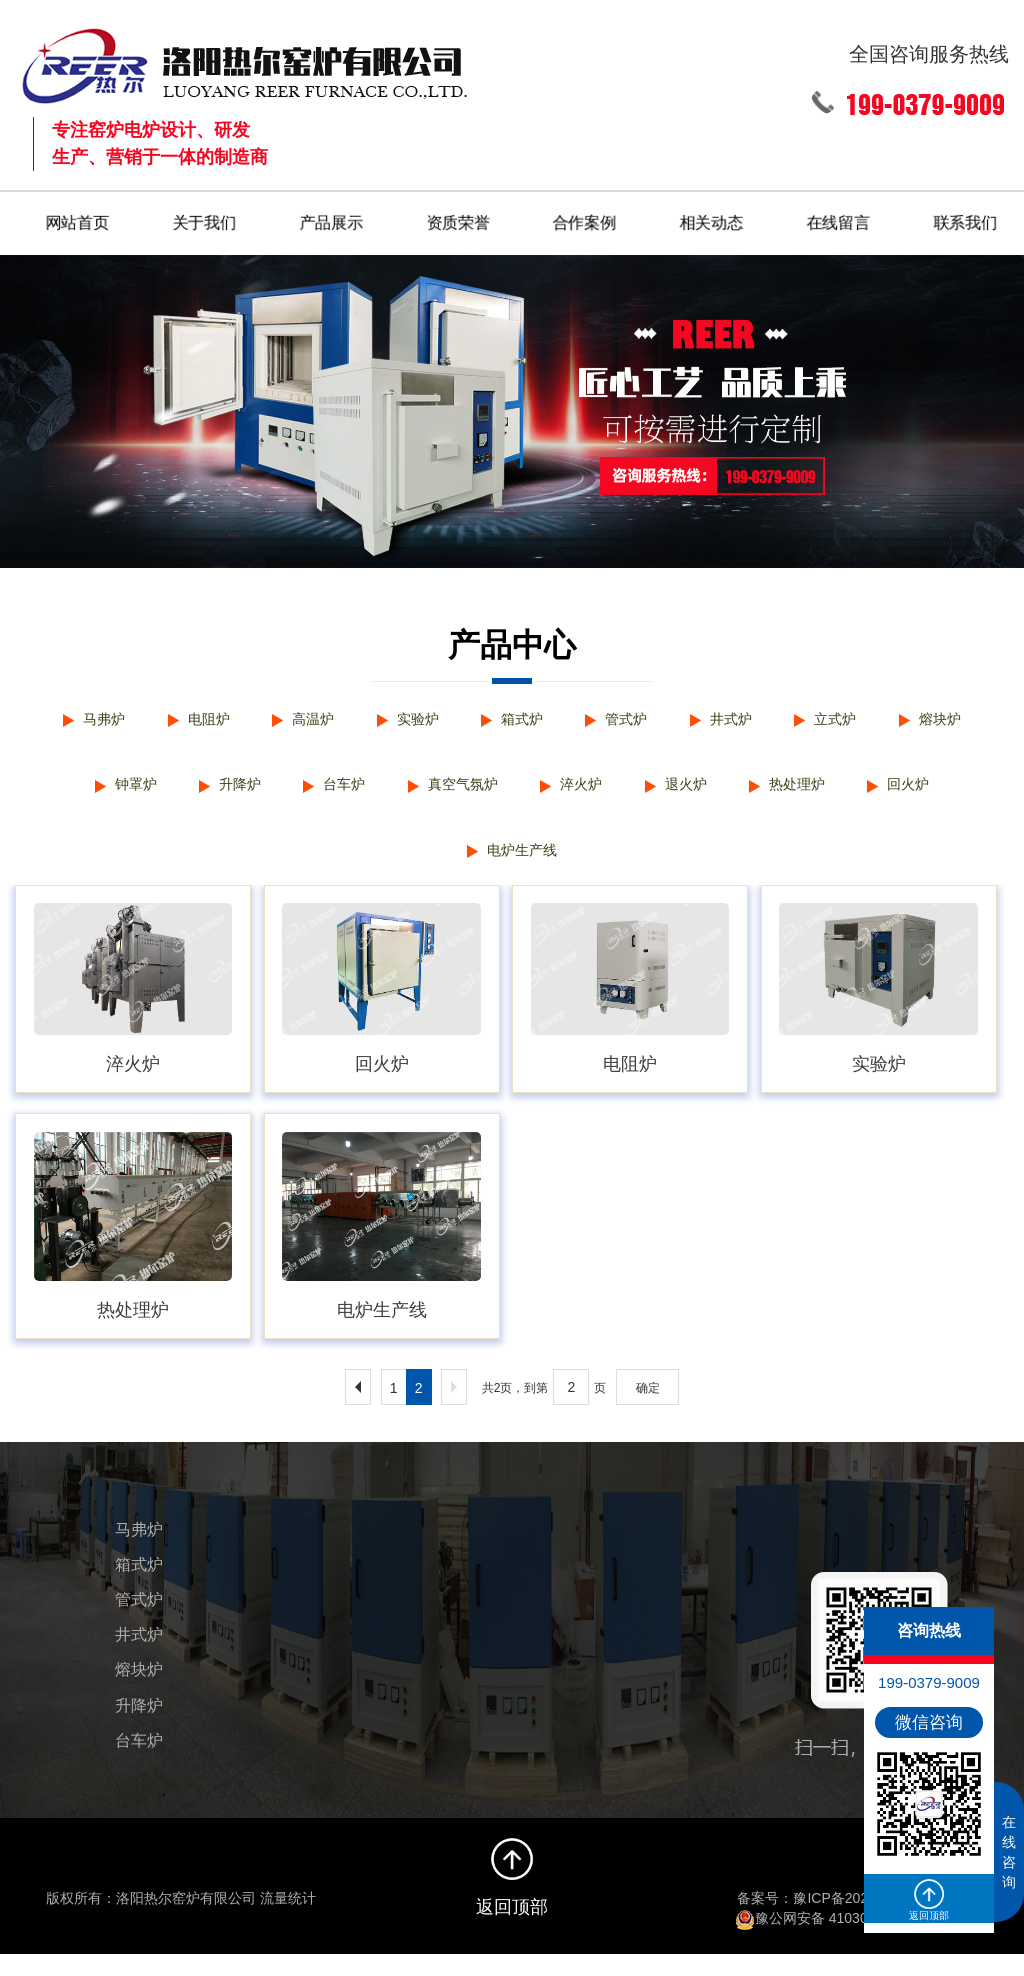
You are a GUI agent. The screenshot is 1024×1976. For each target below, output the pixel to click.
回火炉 (932, 792)
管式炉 (632, 718)
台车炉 (332, 792)
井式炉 (743, 718)
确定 (648, 1409)
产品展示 (331, 218)
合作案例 (585, 218)
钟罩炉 (112, 792)
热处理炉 (814, 792)
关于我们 (204, 218)
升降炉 (222, 792)
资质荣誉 (458, 218)
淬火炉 (585, 792)
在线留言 (839, 218)
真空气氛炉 (459, 792)
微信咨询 (929, 1722)
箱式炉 (522, 718)
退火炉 (696, 792)
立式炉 (853, 718)
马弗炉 (80, 718)
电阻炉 (191, 718)
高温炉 (301, 718)
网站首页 (77, 218)
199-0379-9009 (929, 1682)
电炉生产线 (522, 866)
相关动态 (712, 218)
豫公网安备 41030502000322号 (843, 1939)
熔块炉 (964, 718)
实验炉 (412, 718)
